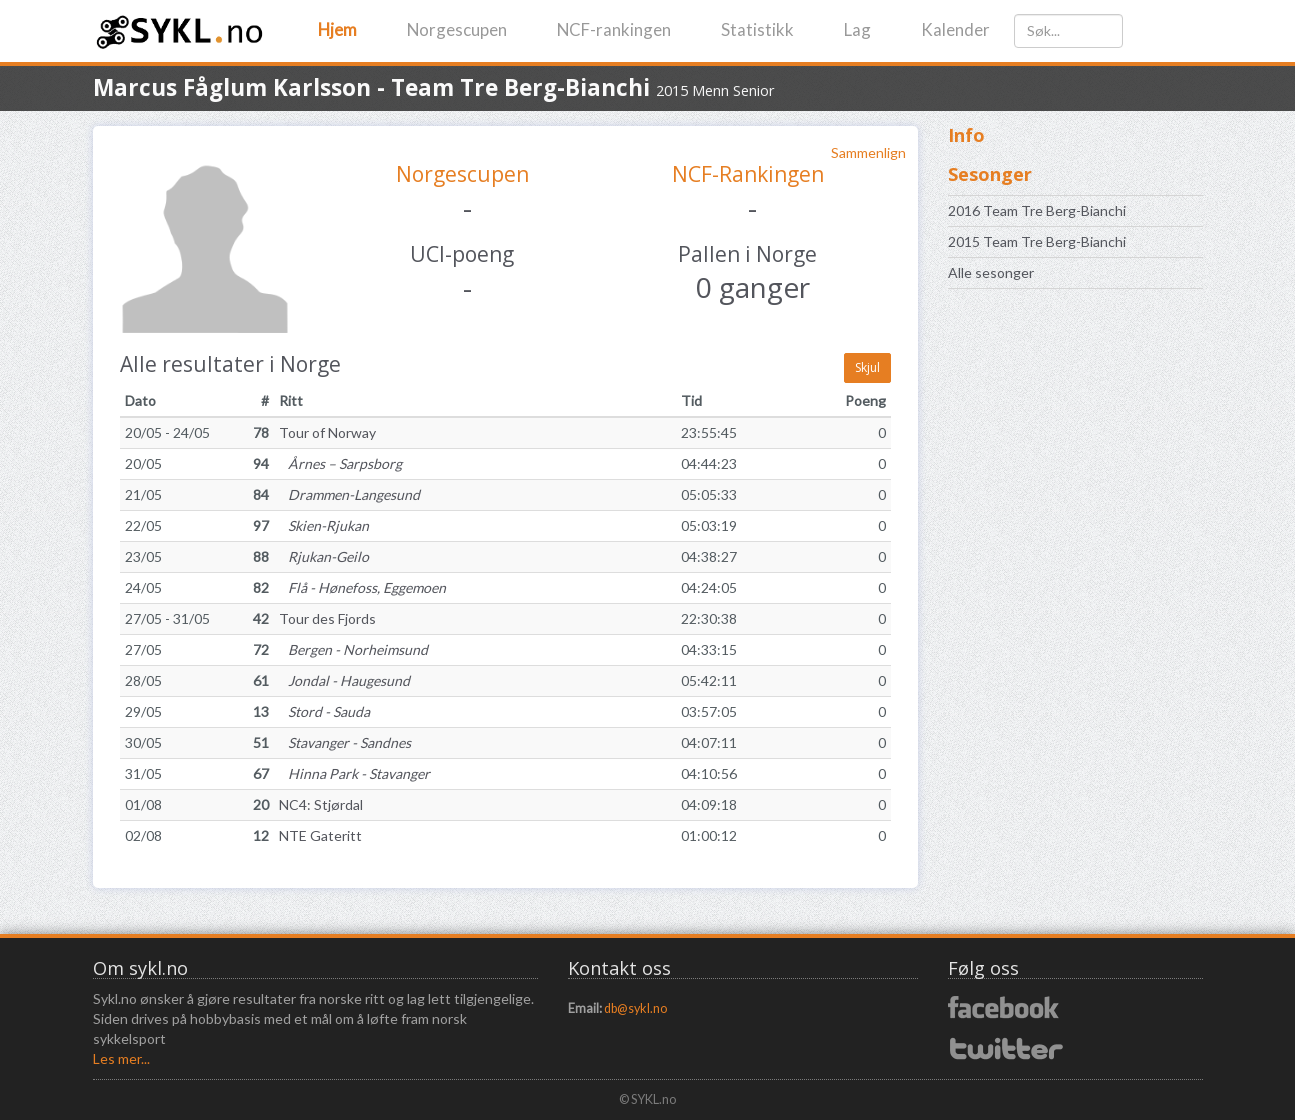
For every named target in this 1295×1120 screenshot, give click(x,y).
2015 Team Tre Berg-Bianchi (1037, 241)
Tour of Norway (327, 432)
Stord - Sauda (324, 711)
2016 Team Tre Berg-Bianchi (1037, 210)
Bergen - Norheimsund (353, 649)
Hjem (337, 29)
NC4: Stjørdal (321, 804)
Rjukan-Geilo (324, 556)
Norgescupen (457, 29)
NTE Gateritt (320, 835)
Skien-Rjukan (324, 525)
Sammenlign (868, 152)
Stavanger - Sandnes (345, 742)
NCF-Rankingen (748, 174)
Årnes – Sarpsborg (340, 463)
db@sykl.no (635, 1008)
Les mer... (121, 1058)
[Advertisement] (1075, 619)
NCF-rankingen (614, 29)
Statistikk (757, 29)
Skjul (867, 367)
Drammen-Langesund (349, 494)
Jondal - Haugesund (344, 680)
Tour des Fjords (327, 618)
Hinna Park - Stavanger (354, 773)
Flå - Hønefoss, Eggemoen (362, 587)
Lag (857, 29)
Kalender (955, 29)
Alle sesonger (991, 272)
